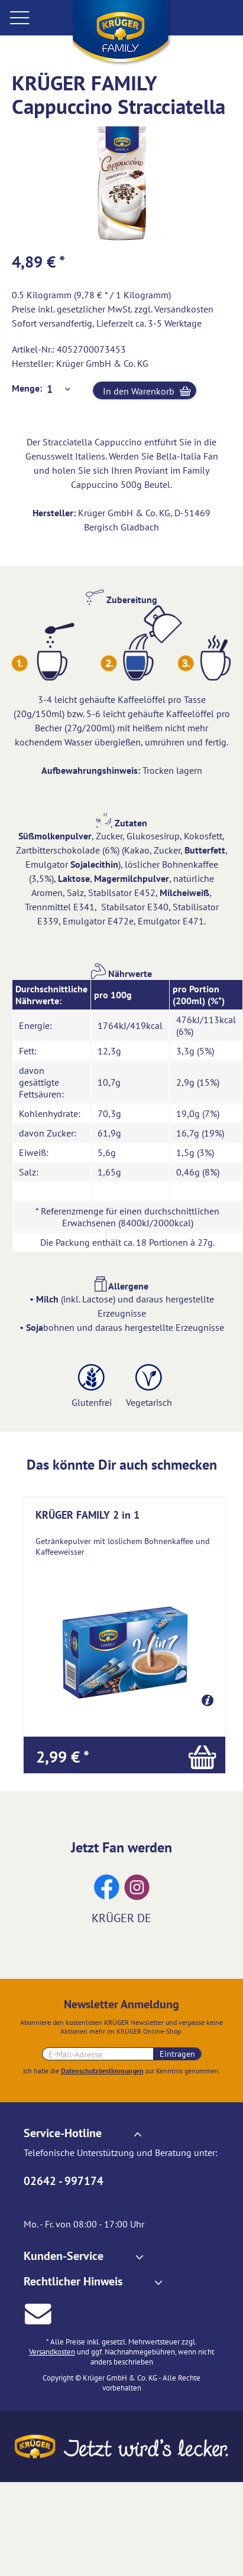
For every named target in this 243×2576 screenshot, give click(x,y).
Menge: (27, 388)
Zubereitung (121, 599)
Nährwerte (121, 973)
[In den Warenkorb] (124, 1755)
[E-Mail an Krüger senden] (38, 2312)
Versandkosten (183, 309)
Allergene (121, 1286)
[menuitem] (35, 17)
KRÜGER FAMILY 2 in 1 (87, 1515)
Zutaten (121, 823)
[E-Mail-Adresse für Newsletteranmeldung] (98, 2053)
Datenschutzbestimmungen (102, 2070)
